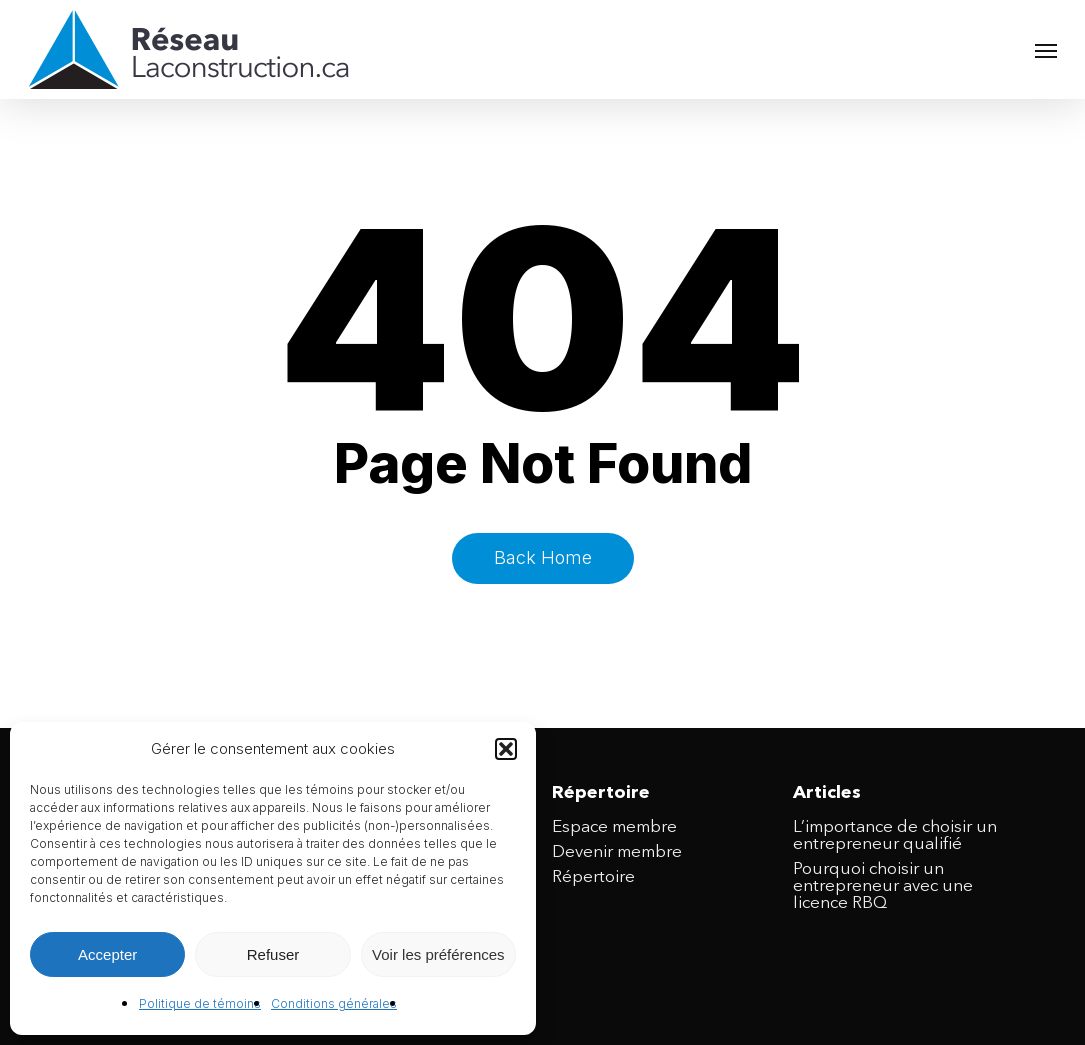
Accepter (107, 954)
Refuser (273, 954)
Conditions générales (334, 1003)
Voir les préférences (438, 954)
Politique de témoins (200, 1003)
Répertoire (593, 877)
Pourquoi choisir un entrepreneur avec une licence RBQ (883, 886)
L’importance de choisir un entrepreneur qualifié (895, 836)
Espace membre (614, 827)
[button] (506, 749)
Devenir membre (617, 852)
